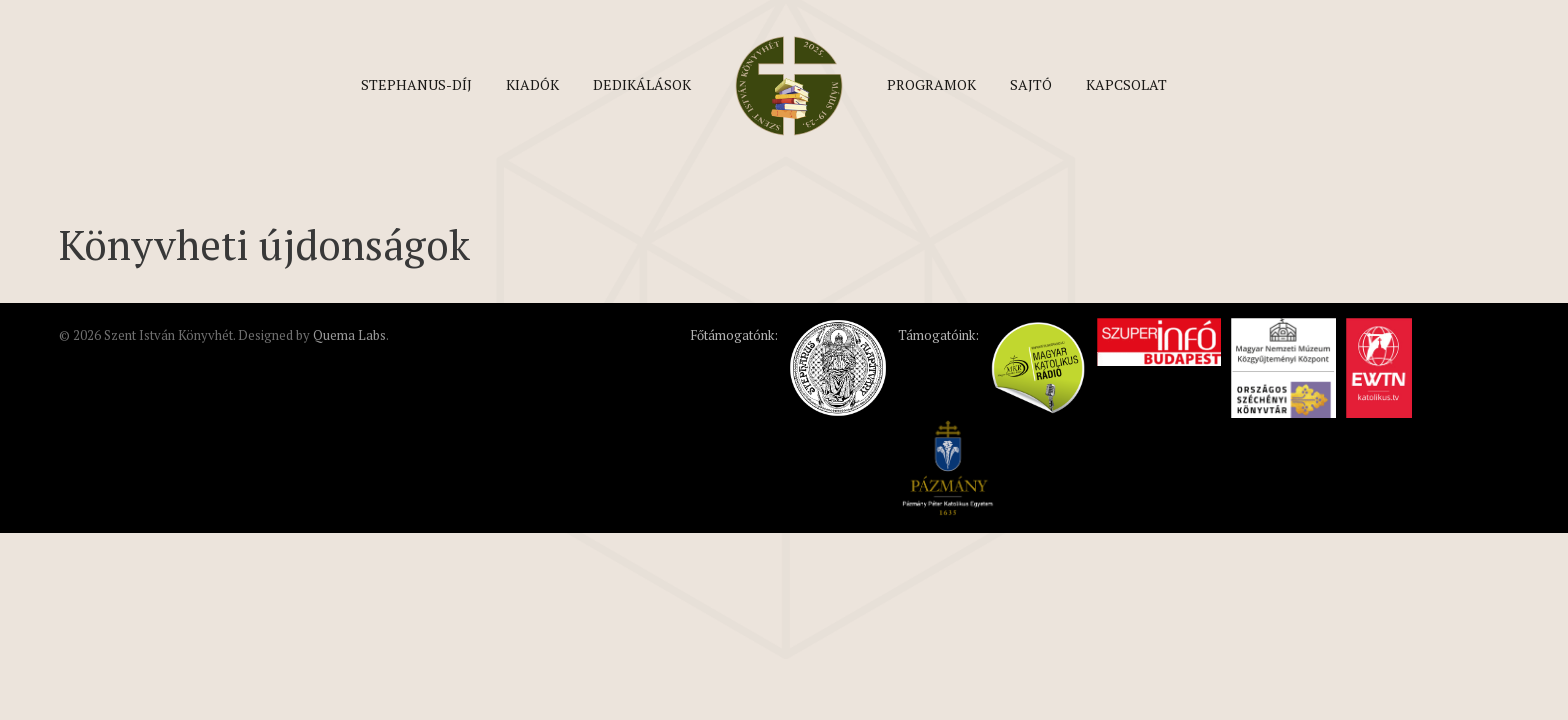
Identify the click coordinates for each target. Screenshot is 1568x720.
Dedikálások (642, 84)
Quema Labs (349, 335)
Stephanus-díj (416, 84)
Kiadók (532, 84)
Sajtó (1031, 84)
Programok (931, 84)
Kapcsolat (1126, 84)
